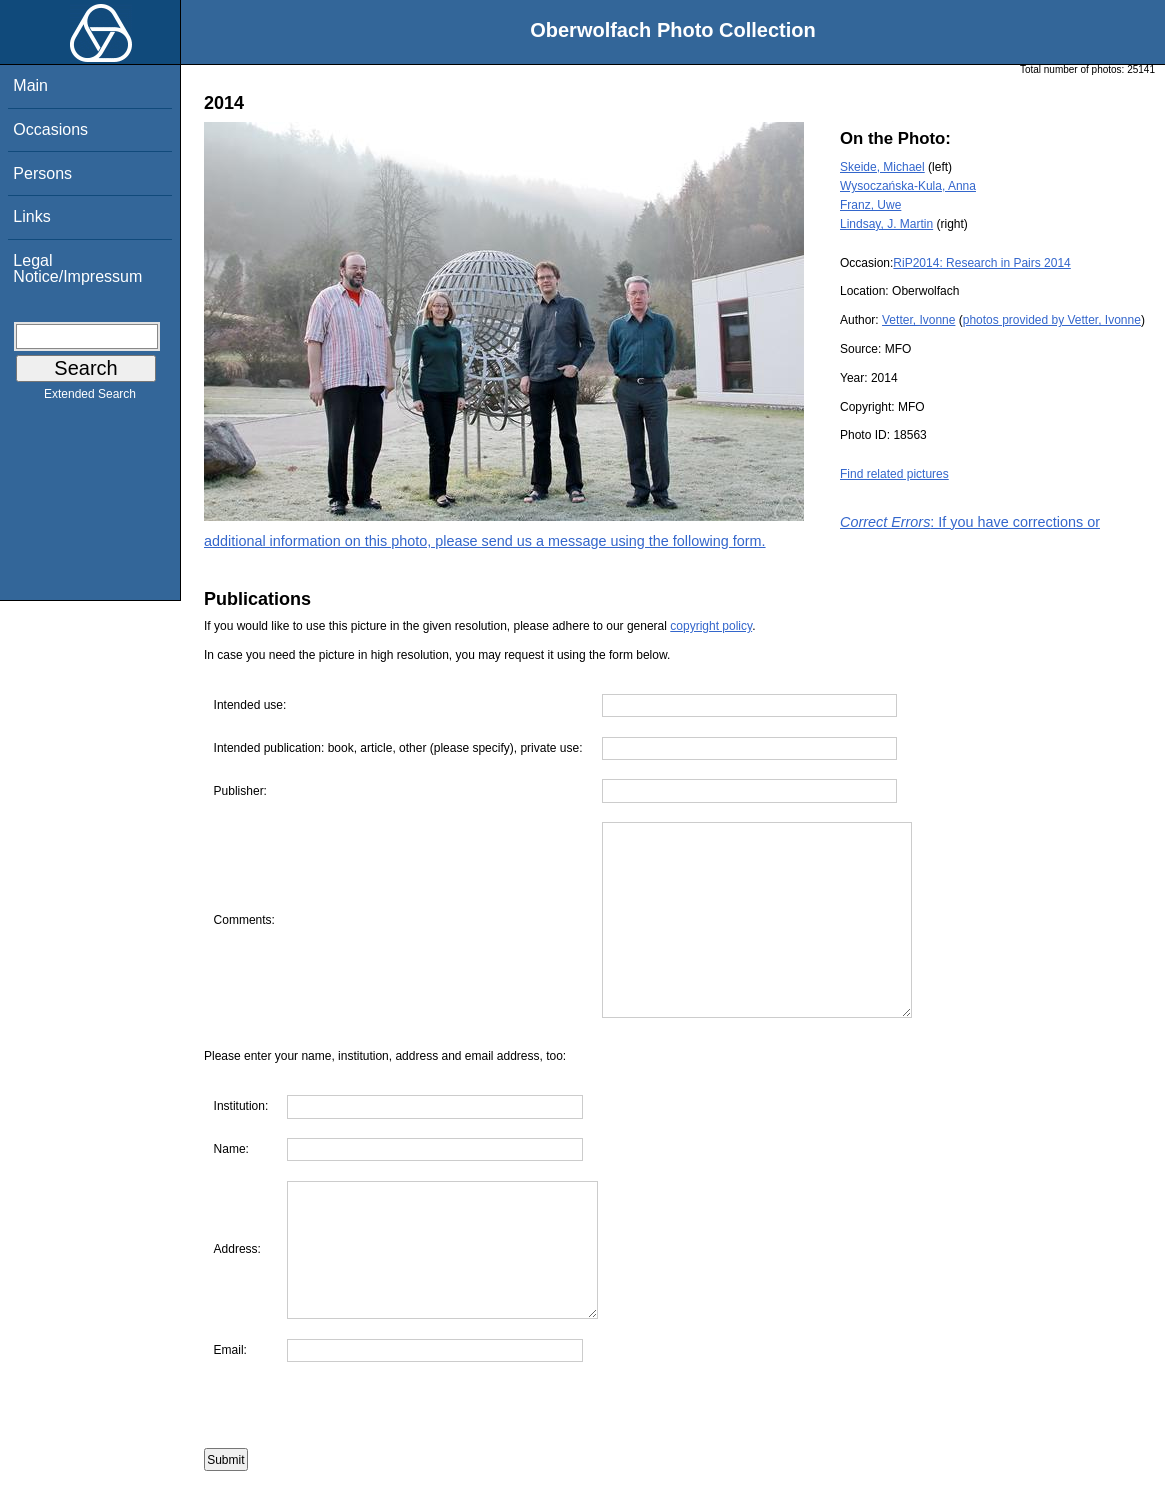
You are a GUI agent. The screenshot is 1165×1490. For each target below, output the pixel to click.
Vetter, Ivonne (918, 320)
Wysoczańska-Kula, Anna (908, 186)
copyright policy (711, 626)
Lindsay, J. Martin (886, 224)
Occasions (50, 129)
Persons (42, 173)
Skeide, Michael (882, 167)
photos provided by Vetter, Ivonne (1052, 320)
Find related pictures (894, 474)
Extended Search (90, 398)
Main (30, 85)
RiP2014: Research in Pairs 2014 (981, 263)
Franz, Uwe (870, 205)
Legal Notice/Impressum (77, 268)
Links (31, 216)
